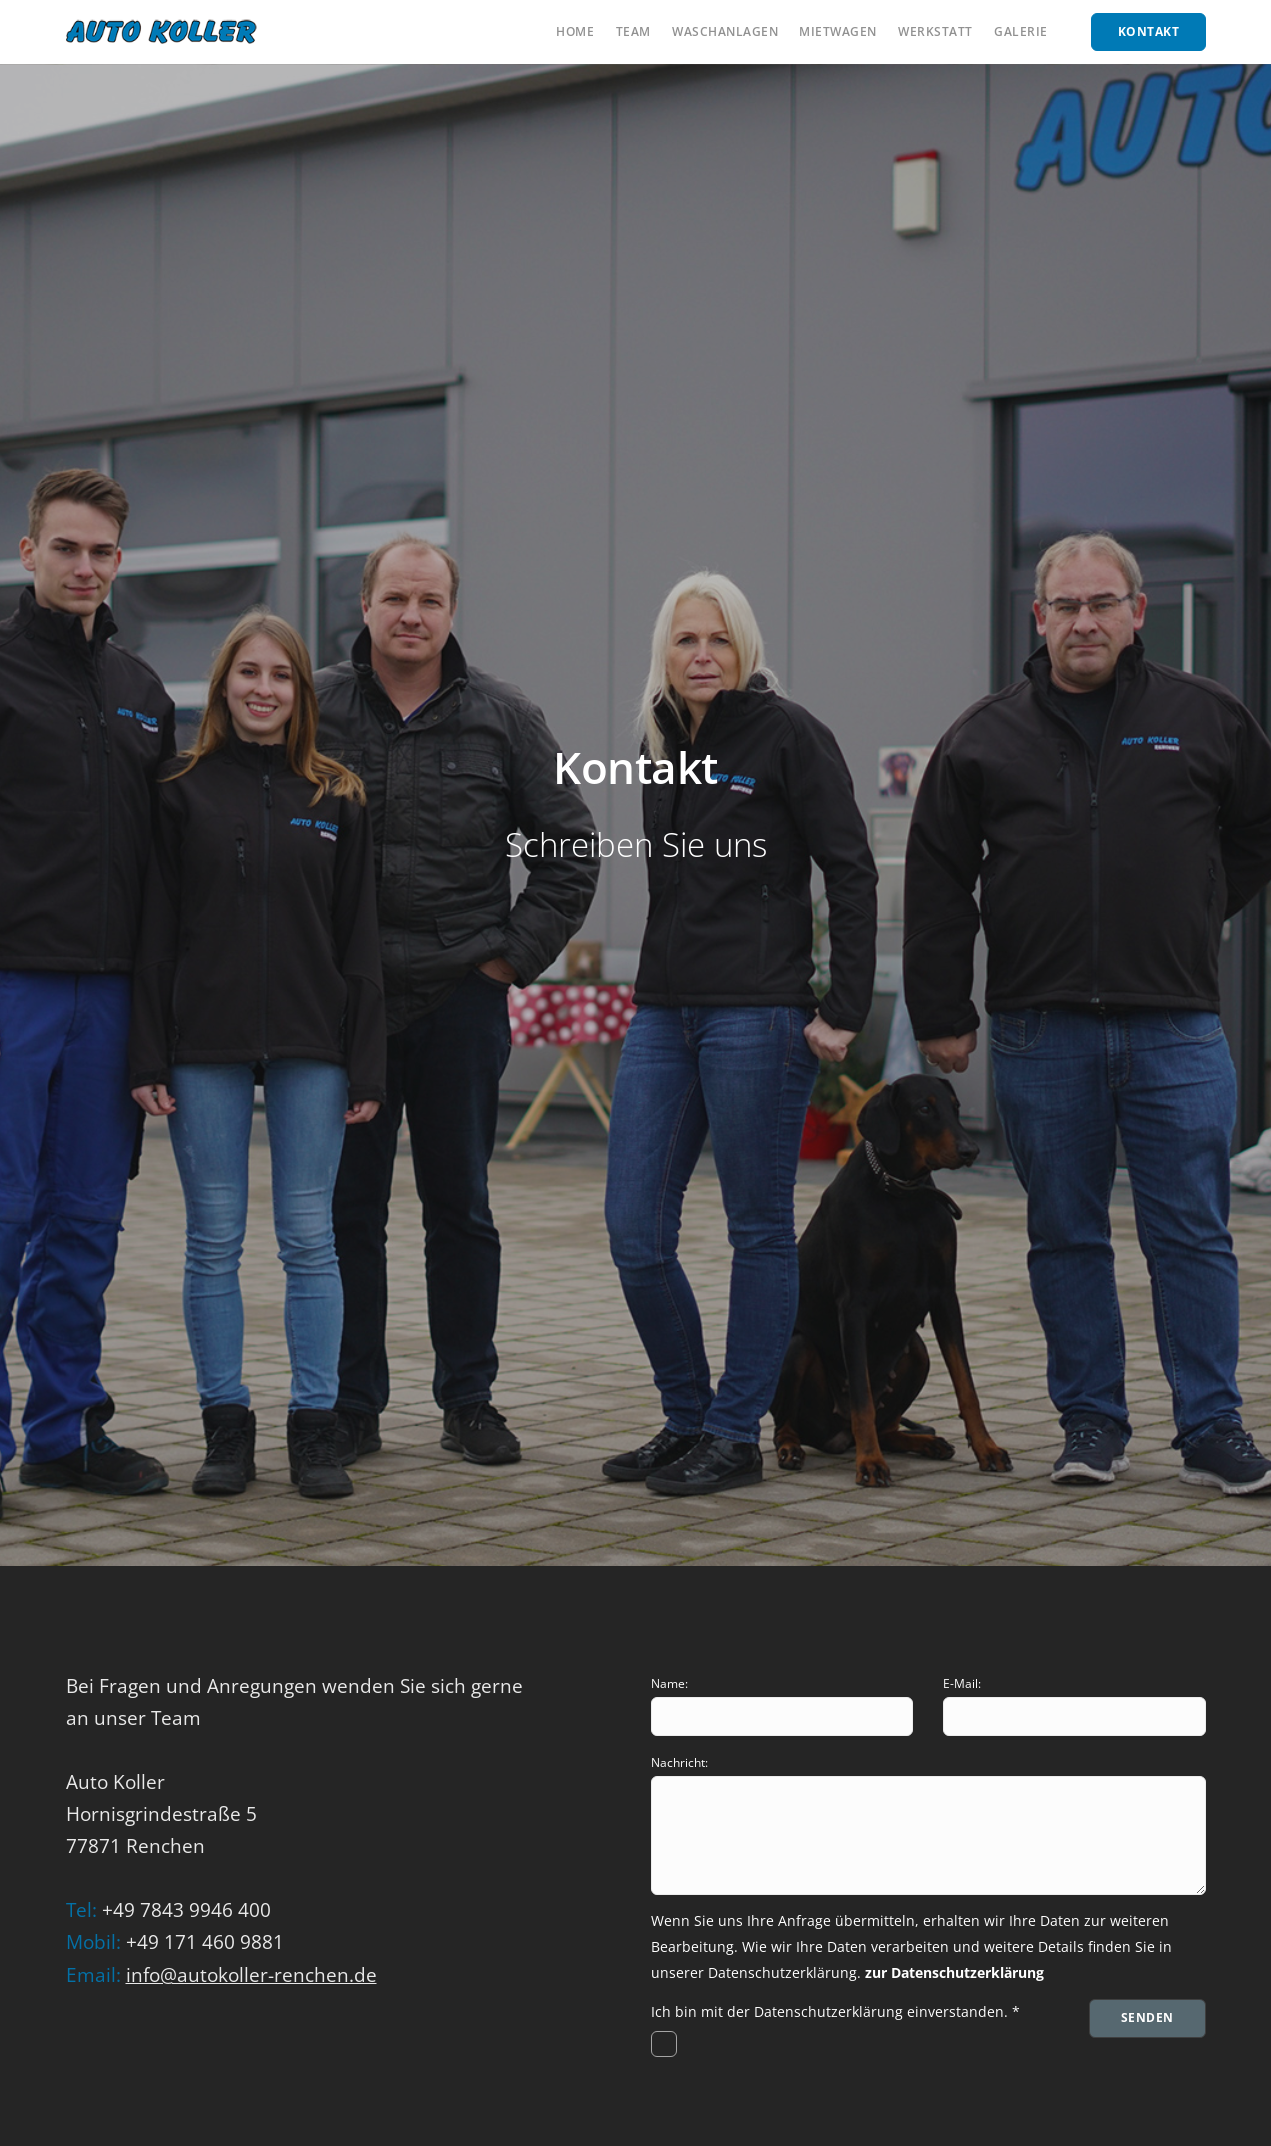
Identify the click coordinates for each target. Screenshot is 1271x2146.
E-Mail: (962, 1683)
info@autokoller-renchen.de (251, 1975)
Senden (1147, 2017)
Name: (669, 1683)
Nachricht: (679, 1762)
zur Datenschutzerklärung (954, 1972)
